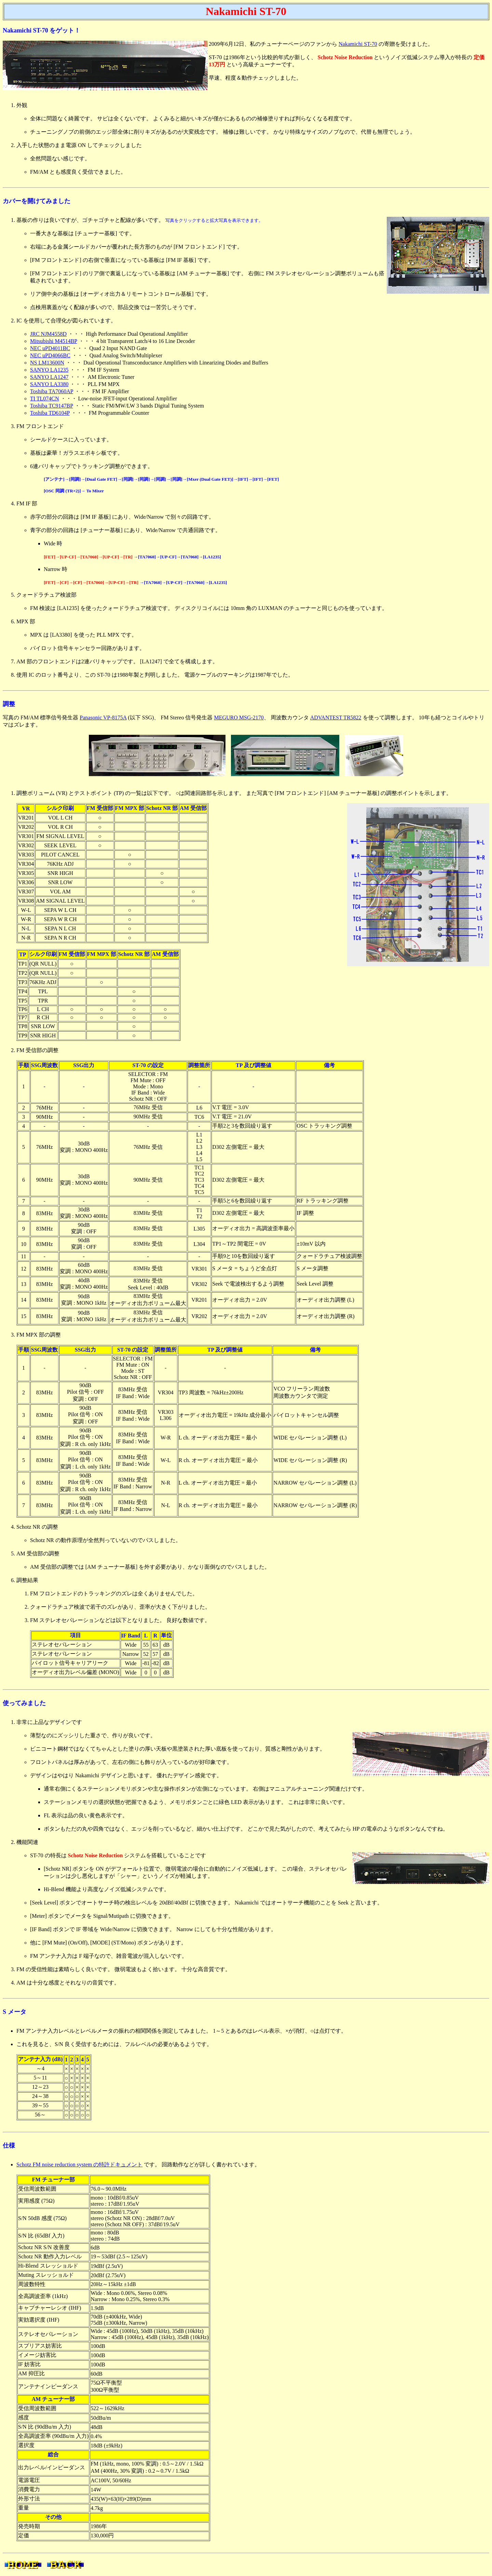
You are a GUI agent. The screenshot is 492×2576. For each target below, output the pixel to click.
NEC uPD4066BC (50, 355)
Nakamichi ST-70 (358, 44)
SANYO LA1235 (49, 370)
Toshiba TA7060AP (51, 391)
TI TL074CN (44, 398)
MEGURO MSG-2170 (238, 717)
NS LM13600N (47, 363)
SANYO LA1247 (49, 377)
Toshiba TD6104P (50, 413)
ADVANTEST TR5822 (335, 717)
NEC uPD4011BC (50, 348)
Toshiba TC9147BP (51, 406)
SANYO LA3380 (49, 384)
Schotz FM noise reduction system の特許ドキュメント (79, 2164)
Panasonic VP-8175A (103, 717)
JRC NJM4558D (48, 334)
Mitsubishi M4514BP (53, 341)
